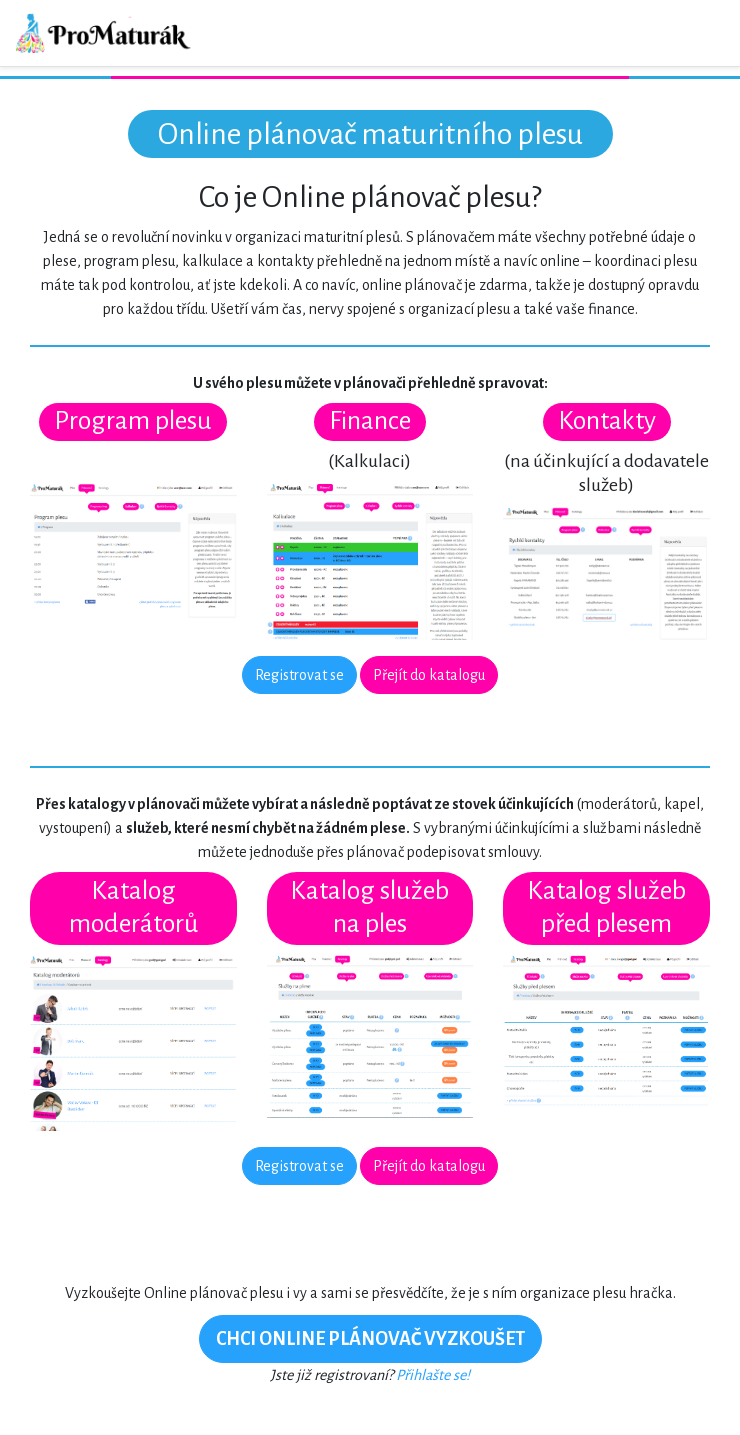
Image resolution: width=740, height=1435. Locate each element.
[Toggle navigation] (696, 33)
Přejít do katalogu (429, 675)
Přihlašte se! (433, 1375)
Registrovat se (299, 675)
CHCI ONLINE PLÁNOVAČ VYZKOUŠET (370, 1339)
